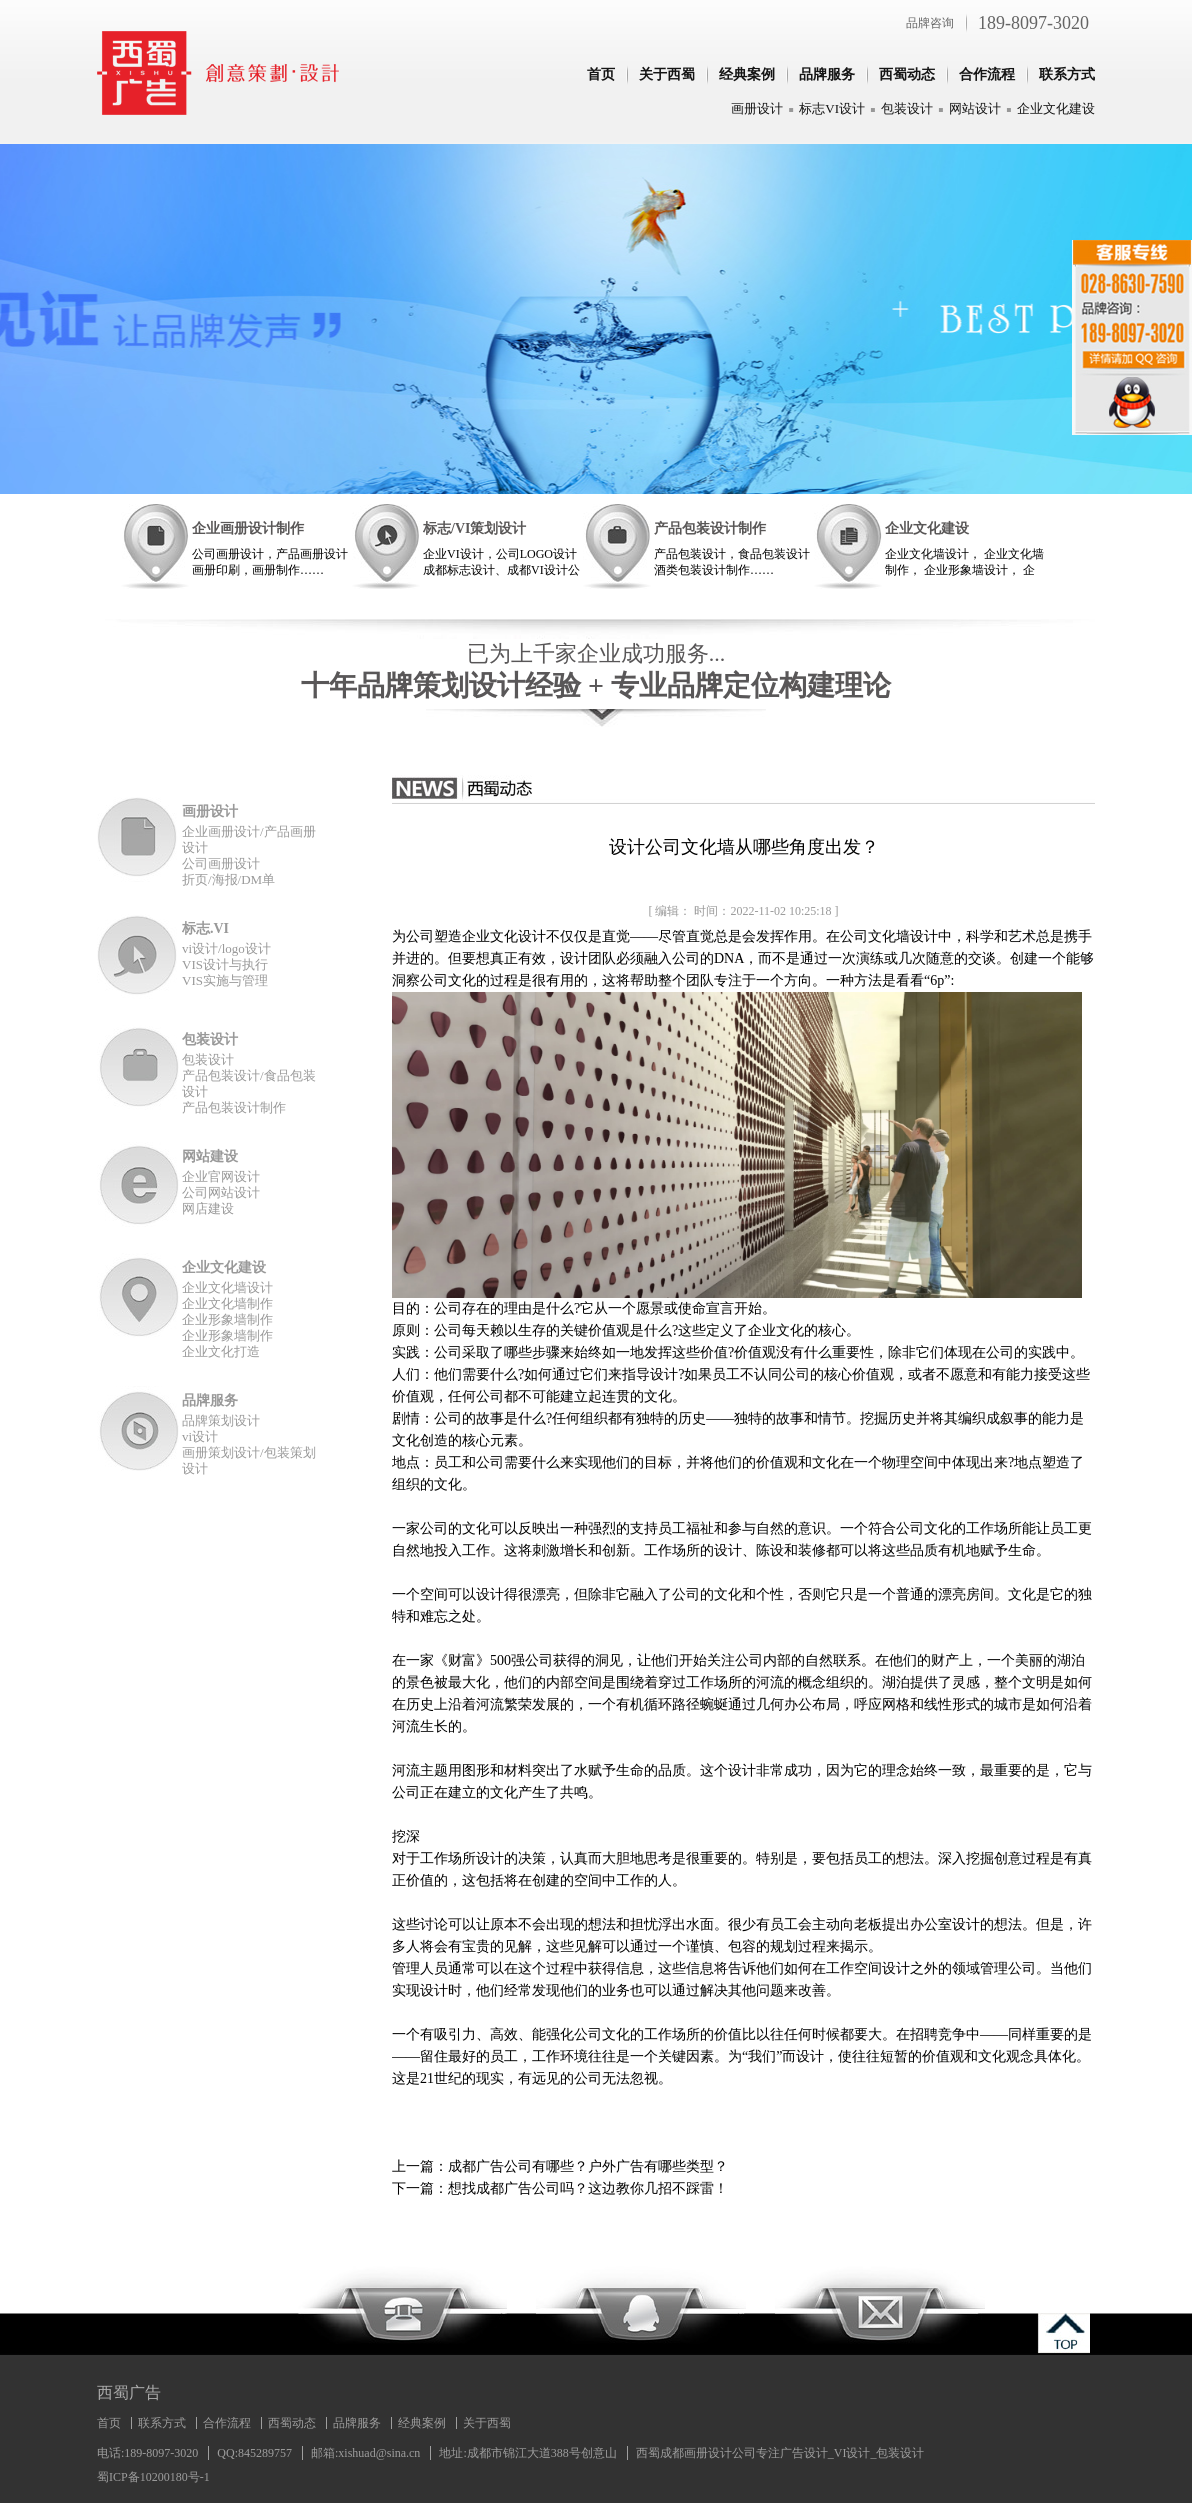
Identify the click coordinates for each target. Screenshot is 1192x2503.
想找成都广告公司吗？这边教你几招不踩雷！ (588, 2188)
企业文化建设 (1056, 108)
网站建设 (210, 1156)
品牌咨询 (930, 23)
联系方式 (1067, 74)
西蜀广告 (129, 2392)
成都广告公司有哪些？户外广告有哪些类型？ (588, 2166)
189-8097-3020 (1033, 23)
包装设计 (907, 108)
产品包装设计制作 (710, 528)
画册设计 (757, 108)
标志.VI (205, 928)
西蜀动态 (907, 74)
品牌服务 (827, 74)
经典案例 (747, 74)
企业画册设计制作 (248, 528)
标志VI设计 (832, 108)
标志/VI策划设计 (474, 528)
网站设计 (975, 108)
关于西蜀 (667, 74)
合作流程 (987, 74)
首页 (601, 74)
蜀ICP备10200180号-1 (153, 2477)
